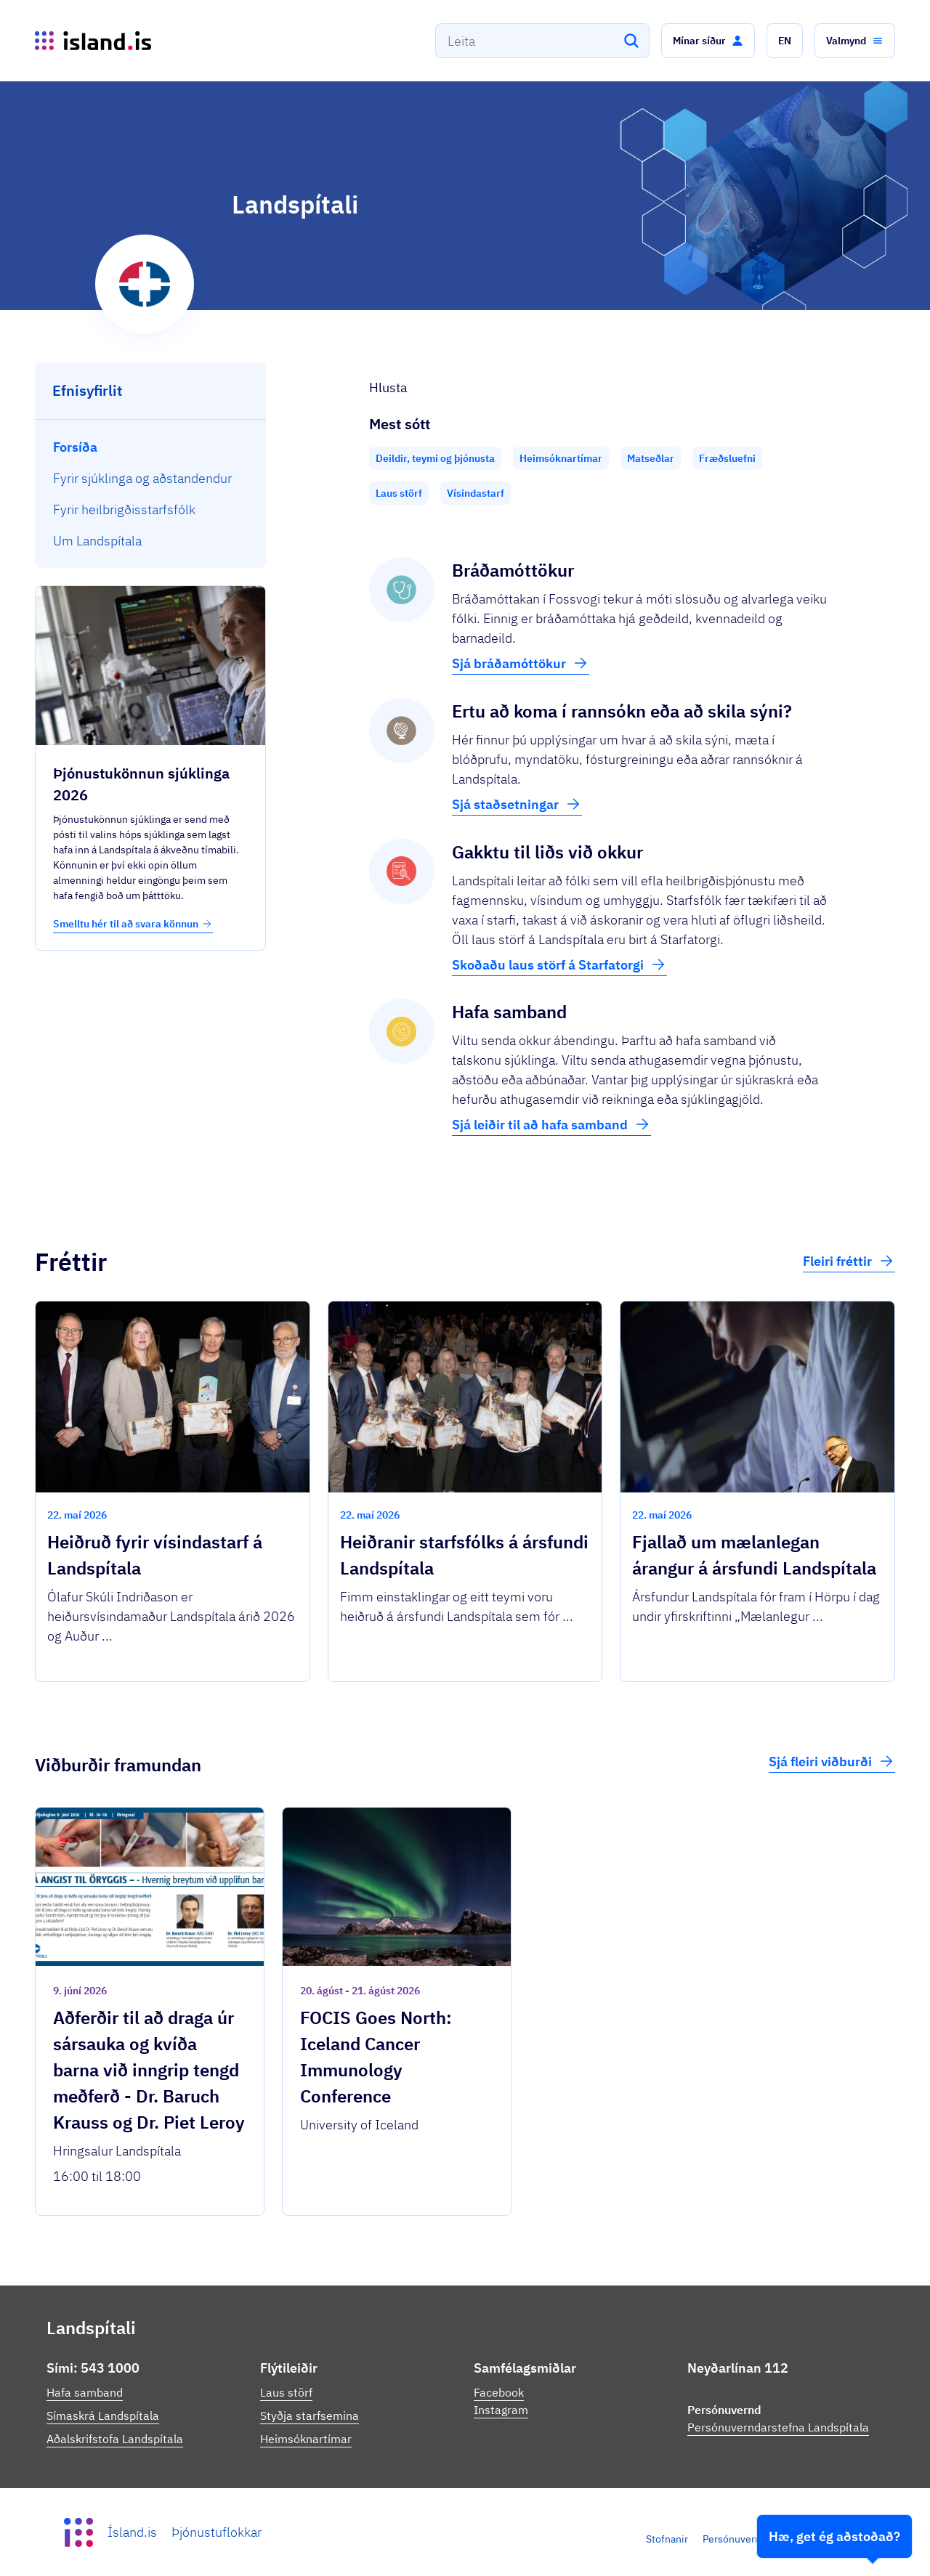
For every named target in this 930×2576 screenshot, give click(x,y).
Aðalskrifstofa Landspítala (114, 2438)
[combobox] (542, 40)
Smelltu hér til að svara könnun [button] (133, 923)
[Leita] (631, 40)
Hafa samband (84, 2392)
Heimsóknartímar (306, 2438)
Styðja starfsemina (309, 2415)
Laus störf (286, 2392)
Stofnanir (667, 2538)
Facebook (499, 2392)
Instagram (501, 2409)
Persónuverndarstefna (753, 2538)
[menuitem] (151, 447)
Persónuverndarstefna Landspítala (778, 2427)
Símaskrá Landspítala (102, 2415)
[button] (708, 40)
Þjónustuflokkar (216, 2532)
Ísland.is (132, 2532)
